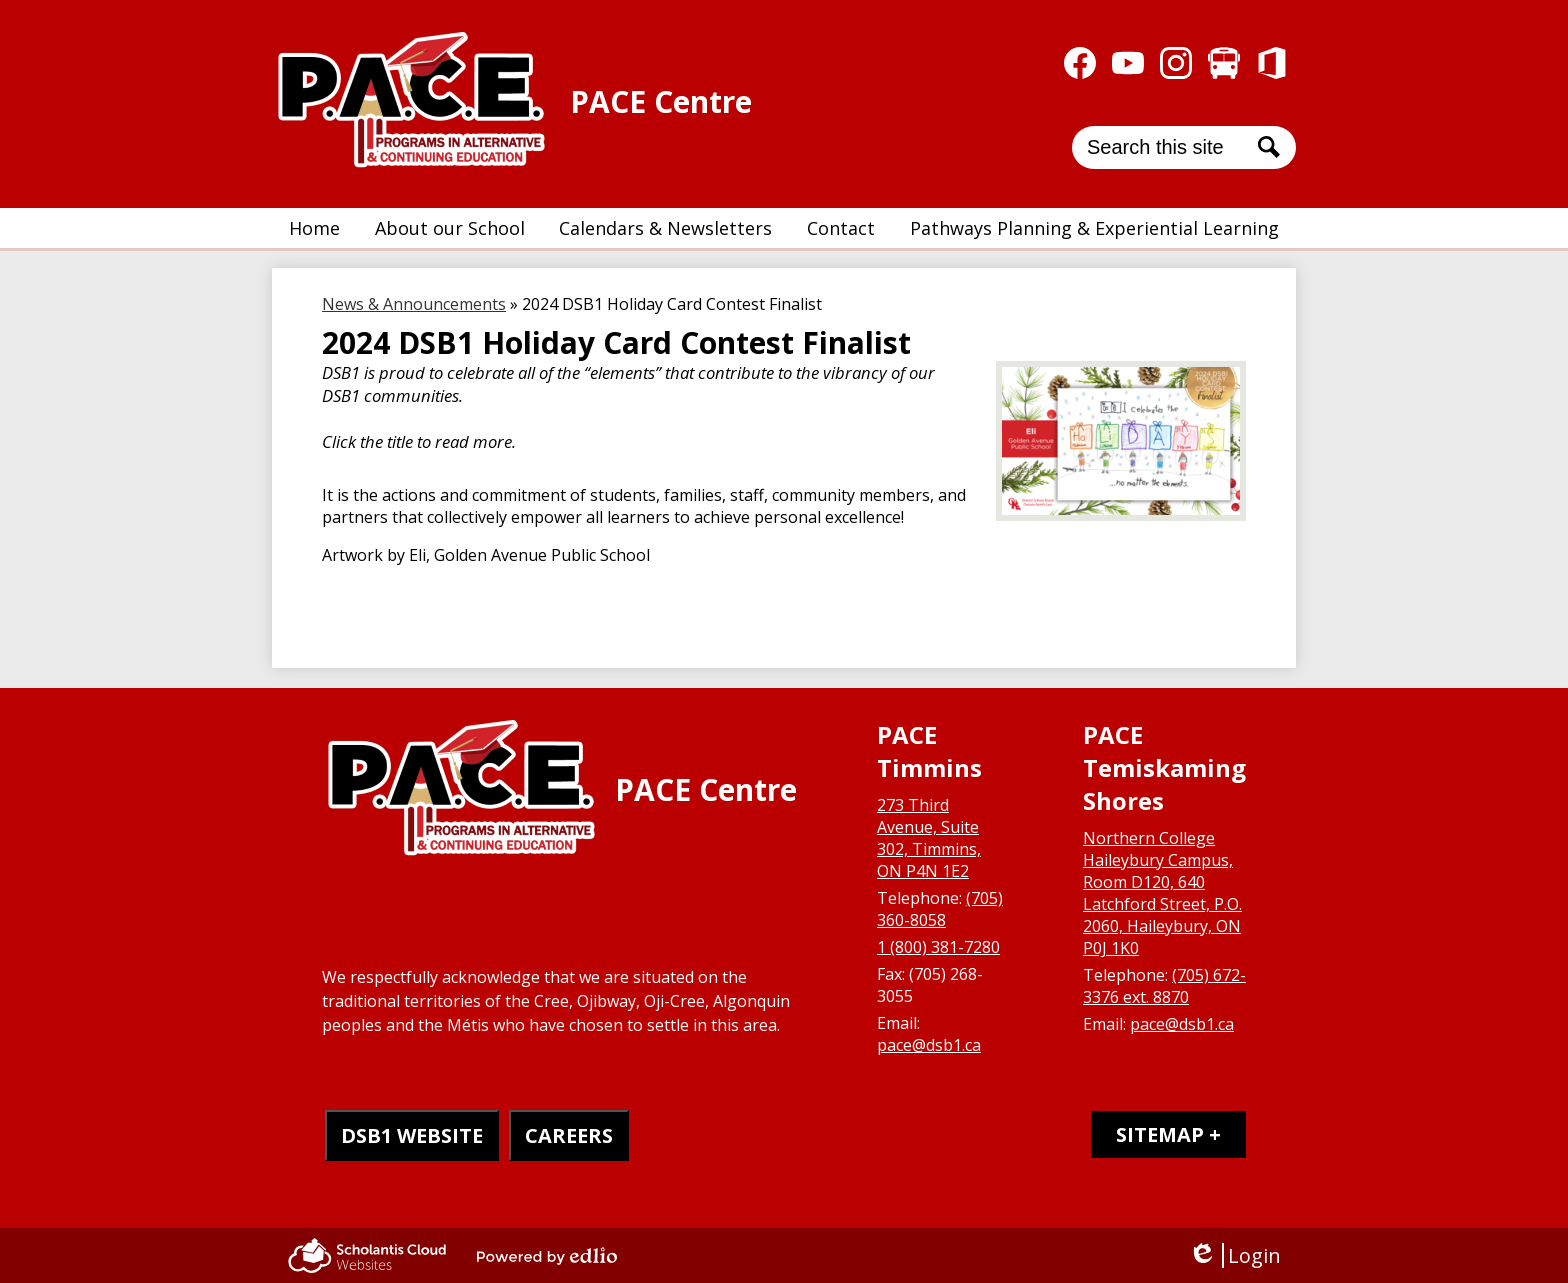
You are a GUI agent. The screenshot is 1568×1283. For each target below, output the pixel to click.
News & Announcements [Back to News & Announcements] (414, 304)
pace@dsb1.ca (929, 1045)
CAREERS (569, 1135)
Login (1234, 1255)
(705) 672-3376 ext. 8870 (1164, 986)
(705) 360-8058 (940, 909)
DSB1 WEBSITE (412, 1135)
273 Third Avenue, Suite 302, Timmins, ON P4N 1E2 (929, 838)
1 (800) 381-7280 (938, 947)
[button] (450, 228)
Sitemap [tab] (1160, 1134)
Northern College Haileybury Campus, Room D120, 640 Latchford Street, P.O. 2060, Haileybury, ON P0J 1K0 (1162, 893)
